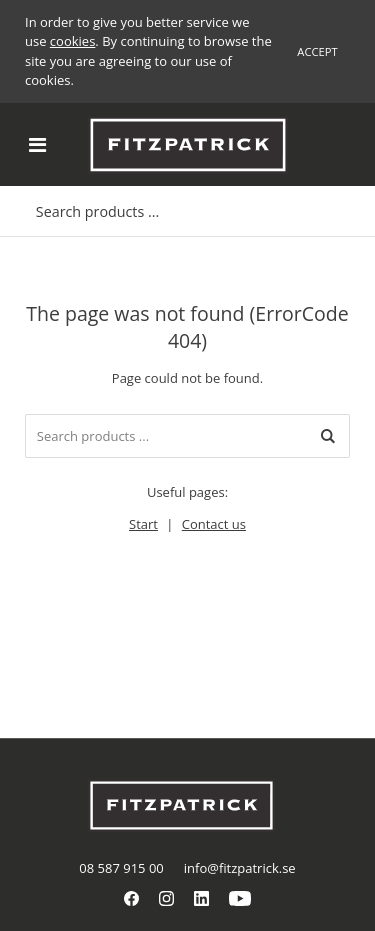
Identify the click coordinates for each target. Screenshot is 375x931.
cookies (72, 41)
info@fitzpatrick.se (240, 868)
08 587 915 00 (121, 868)
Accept (317, 51)
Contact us (214, 524)
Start (143, 524)
